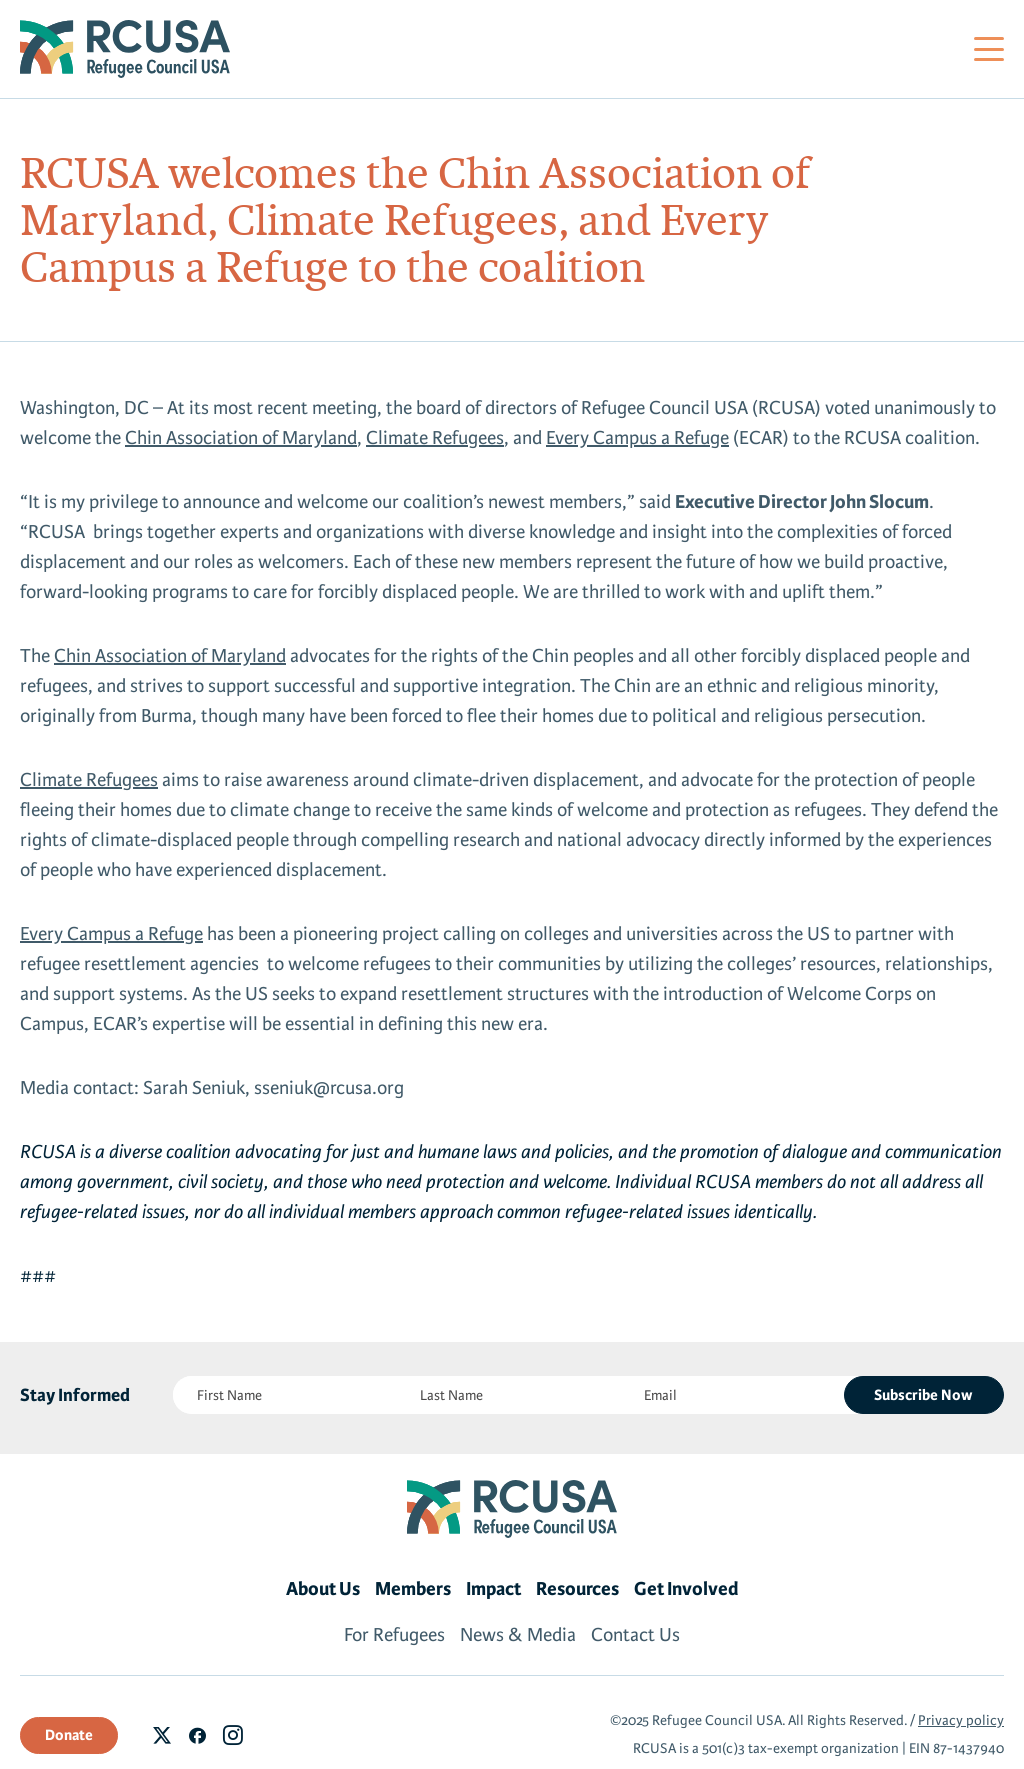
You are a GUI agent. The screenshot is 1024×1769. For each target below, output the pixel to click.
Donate (69, 1735)
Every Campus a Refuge (637, 438)
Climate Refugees (435, 438)
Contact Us (635, 1635)
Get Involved (686, 1589)
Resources (577, 1589)
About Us (323, 1589)
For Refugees (394, 1635)
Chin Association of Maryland (241, 438)
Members (413, 1589)
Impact (493, 1589)
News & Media (518, 1635)
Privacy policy (961, 1720)
